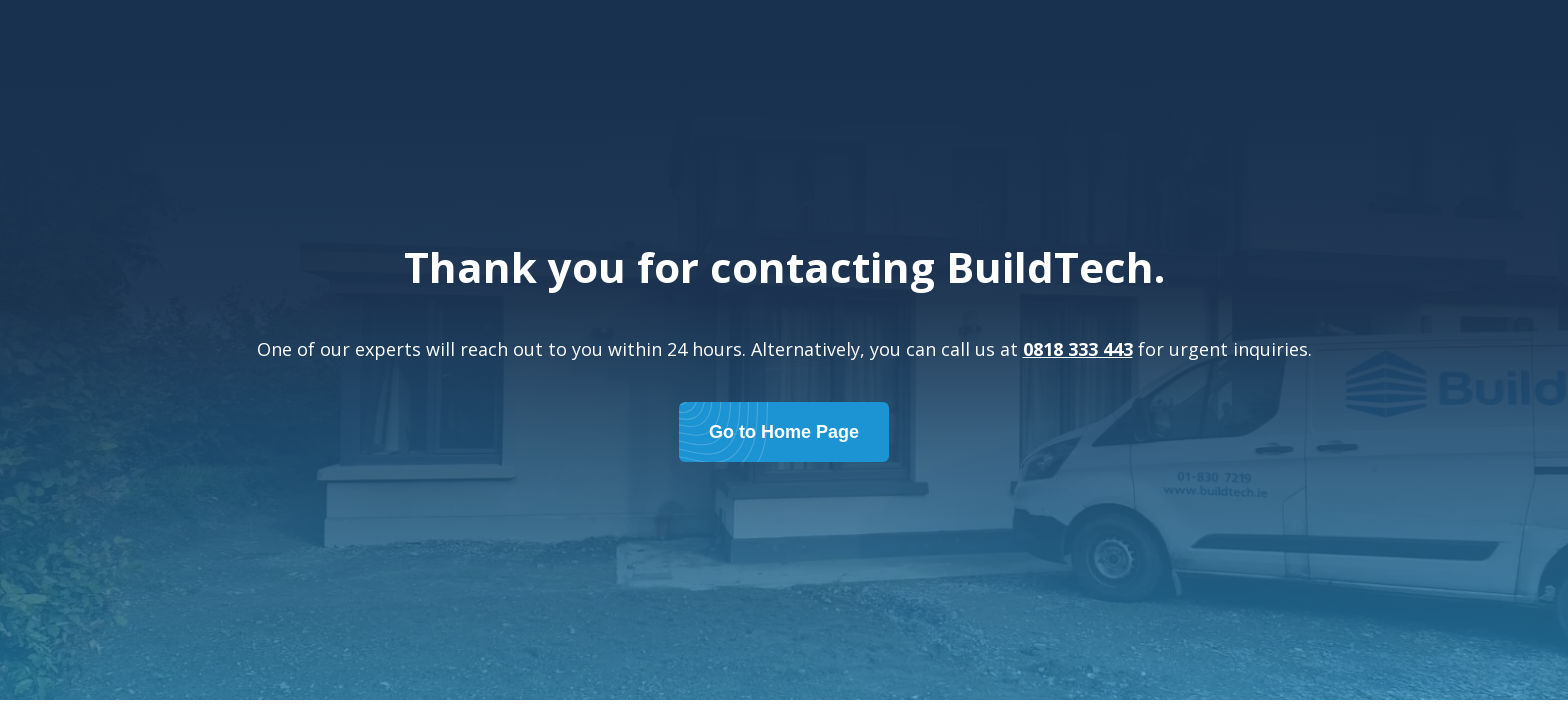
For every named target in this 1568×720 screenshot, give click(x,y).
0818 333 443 (1078, 349)
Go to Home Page (784, 432)
